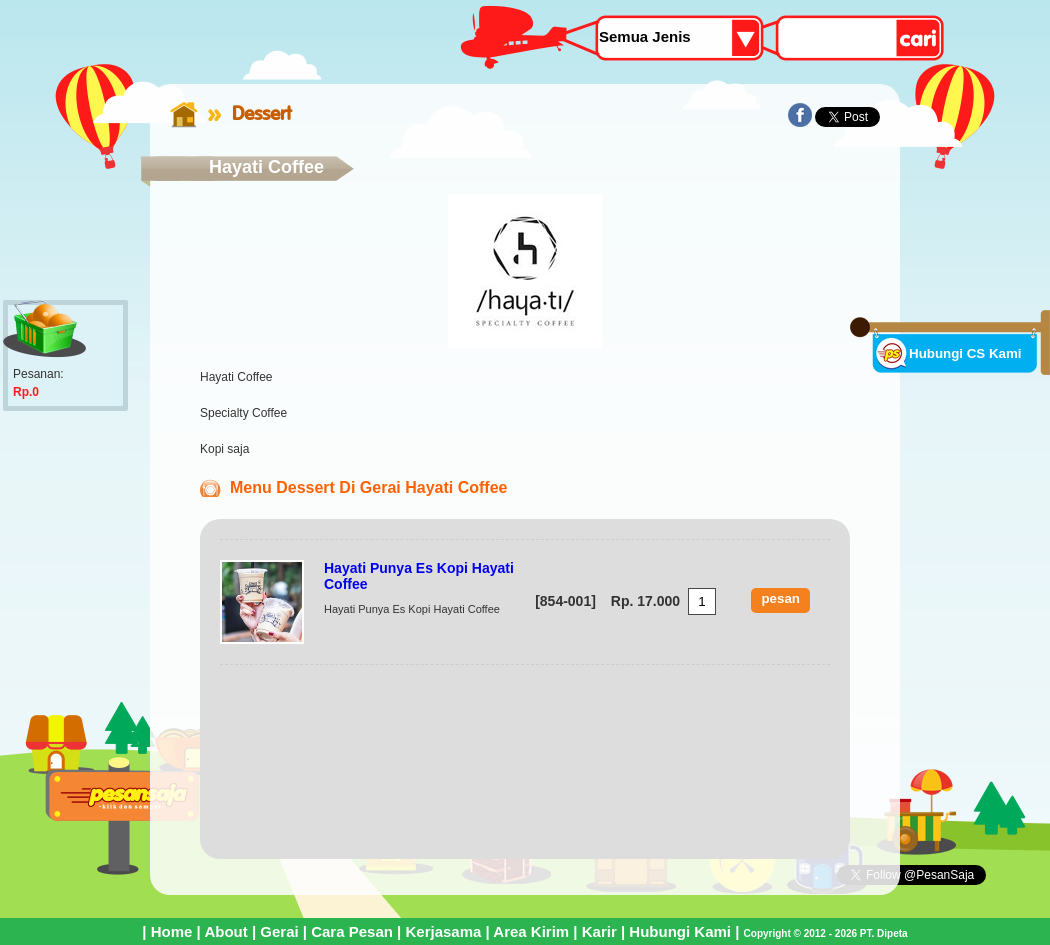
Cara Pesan (352, 931)
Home (172, 931)
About (225, 931)
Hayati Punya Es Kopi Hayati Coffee (419, 576)
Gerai (279, 931)
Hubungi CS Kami (965, 353)
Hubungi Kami (680, 931)
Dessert (261, 113)
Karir (599, 931)
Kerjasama (443, 931)
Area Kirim (531, 931)
